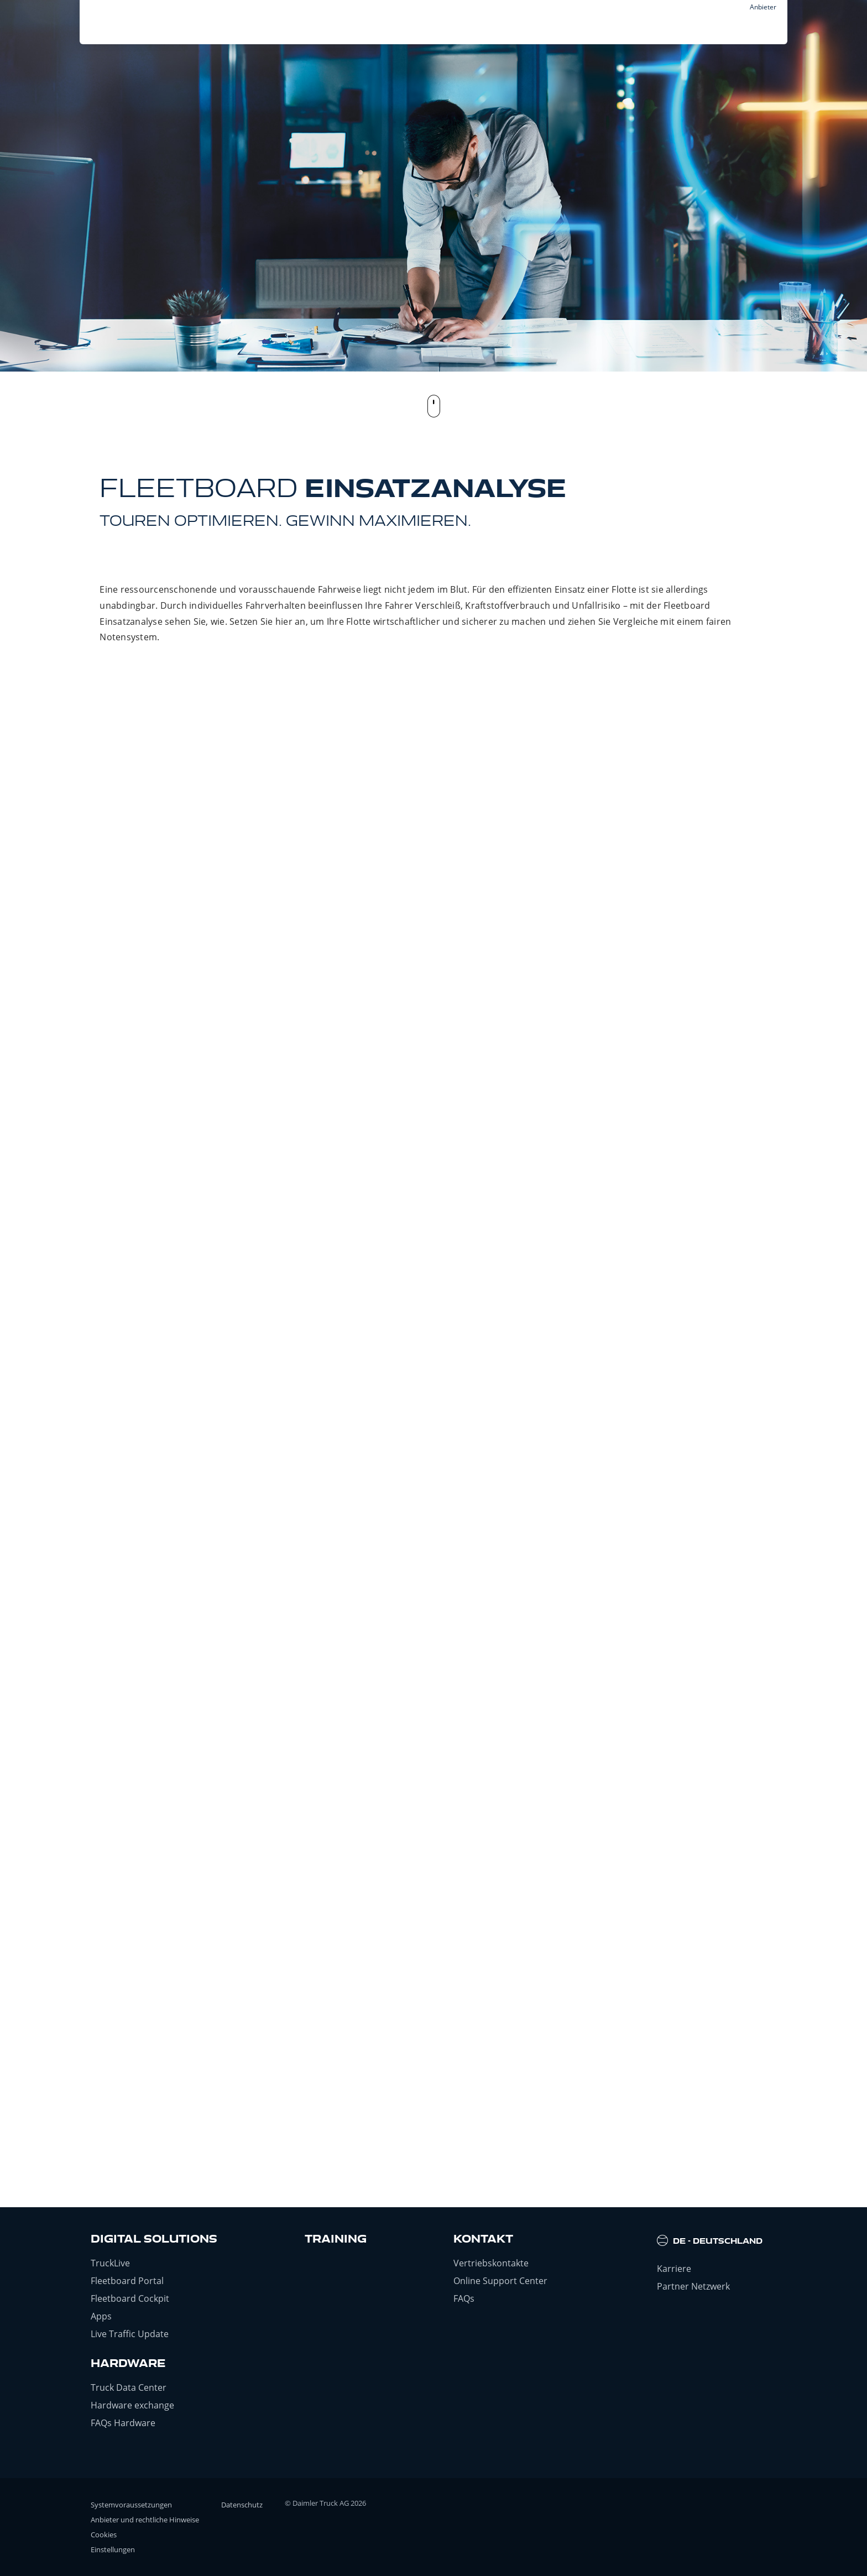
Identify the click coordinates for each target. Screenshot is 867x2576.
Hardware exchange (132, 2405)
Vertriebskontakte (491, 2263)
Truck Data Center (128, 2387)
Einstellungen (113, 2549)
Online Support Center (500, 2281)
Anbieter (763, 7)
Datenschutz (242, 2505)
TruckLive (110, 2263)
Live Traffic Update (130, 2334)
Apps (101, 2316)
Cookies (104, 2535)
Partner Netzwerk (693, 2286)
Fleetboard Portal (127, 2281)
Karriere (674, 2269)
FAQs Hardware (123, 2423)
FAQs (463, 2298)
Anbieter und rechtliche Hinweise (145, 2520)
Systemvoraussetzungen (131, 2505)
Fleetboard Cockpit (130, 2298)
